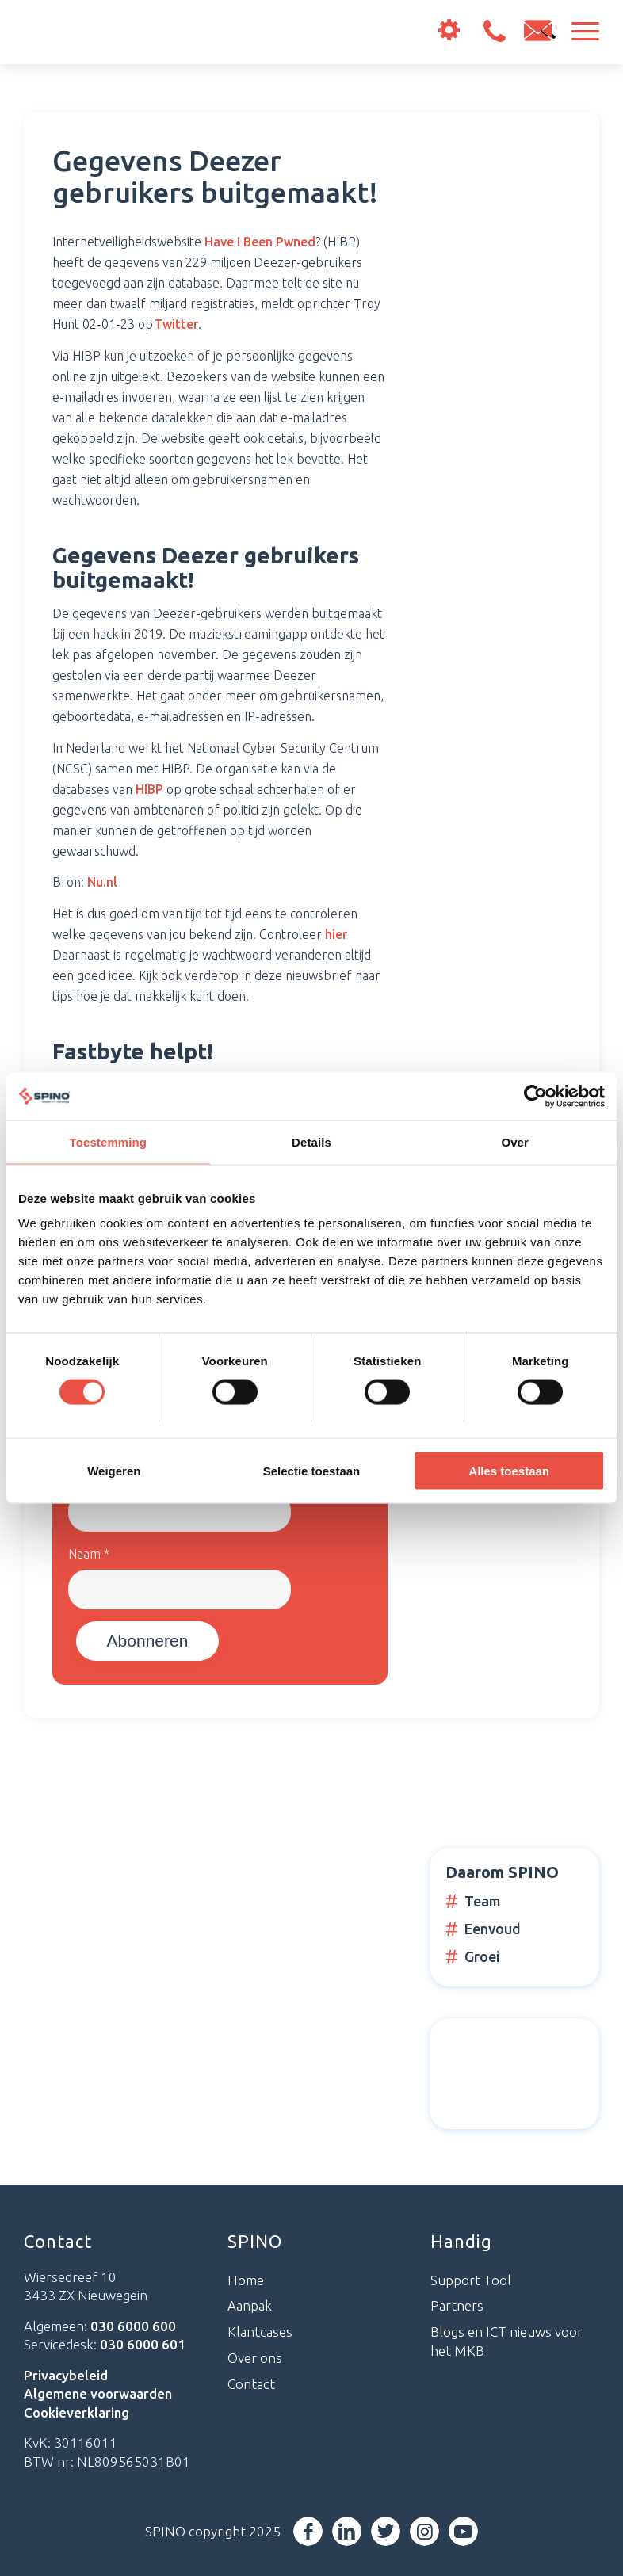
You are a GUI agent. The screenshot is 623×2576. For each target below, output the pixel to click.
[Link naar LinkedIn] (346, 2531)
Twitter (176, 324)
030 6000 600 (494, 30)
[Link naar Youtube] (463, 2531)
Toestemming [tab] (108, 1141)
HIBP (149, 789)
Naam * (88, 1554)
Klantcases (259, 2331)
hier (336, 934)
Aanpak (249, 2305)
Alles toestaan (508, 1471)
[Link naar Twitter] (385, 2531)
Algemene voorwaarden (98, 2393)
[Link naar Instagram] (424, 2531)
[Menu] (577, 31)
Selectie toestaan (312, 1471)
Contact (251, 2383)
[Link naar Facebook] (308, 2531)
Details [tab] (311, 1141)
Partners (456, 2305)
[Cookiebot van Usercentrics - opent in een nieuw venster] (535, 1096)
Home (245, 2280)
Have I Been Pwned (259, 242)
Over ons (254, 2357)
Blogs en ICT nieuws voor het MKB (506, 2341)
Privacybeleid (66, 2375)
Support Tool (470, 2280)
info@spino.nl (538, 30)
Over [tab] (515, 1141)
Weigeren (113, 1471)
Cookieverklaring (76, 2412)
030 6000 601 (142, 2344)
